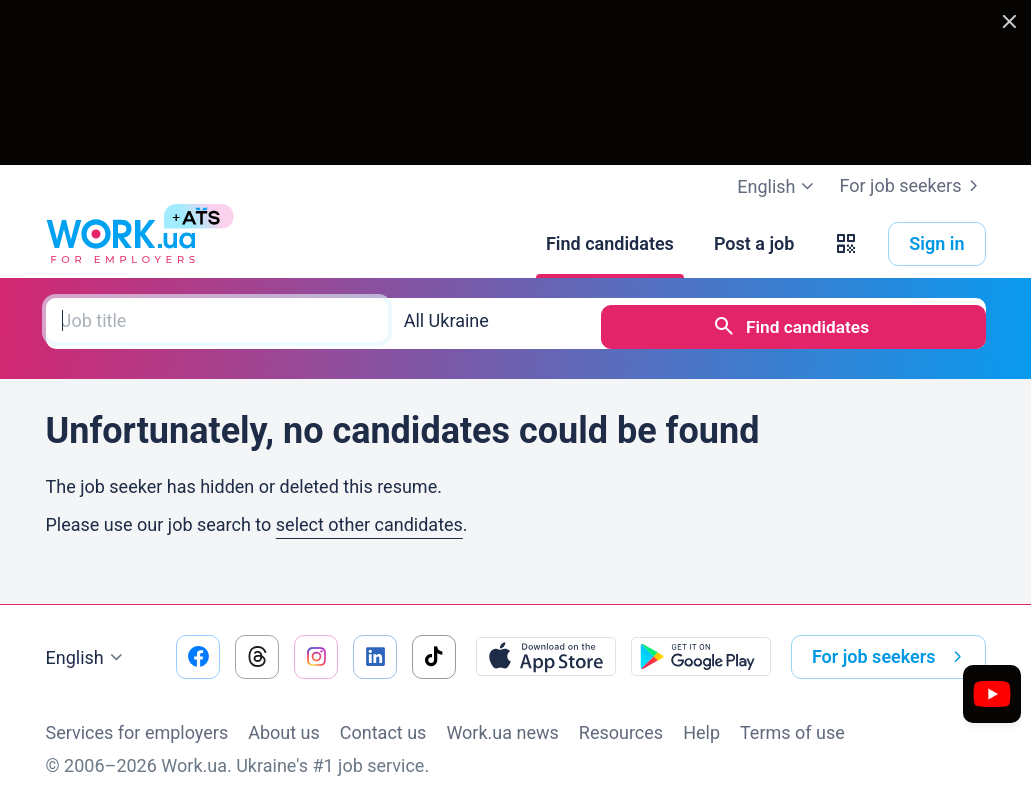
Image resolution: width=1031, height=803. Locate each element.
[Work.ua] (121, 244)
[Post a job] (754, 244)
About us (284, 725)
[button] (846, 244)
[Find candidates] (610, 244)
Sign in (936, 243)
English (87, 651)
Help (701, 725)
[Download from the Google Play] (701, 650)
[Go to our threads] (257, 650)
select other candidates (369, 517)
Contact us (383, 725)
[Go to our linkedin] (375, 650)
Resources (621, 725)
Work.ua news (502, 725)
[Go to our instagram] (316, 650)
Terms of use (792, 725)
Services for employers (137, 725)
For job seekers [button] (891, 650)
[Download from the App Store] (546, 650)
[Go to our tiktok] (434, 650)
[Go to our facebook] (198, 650)
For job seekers (912, 186)
